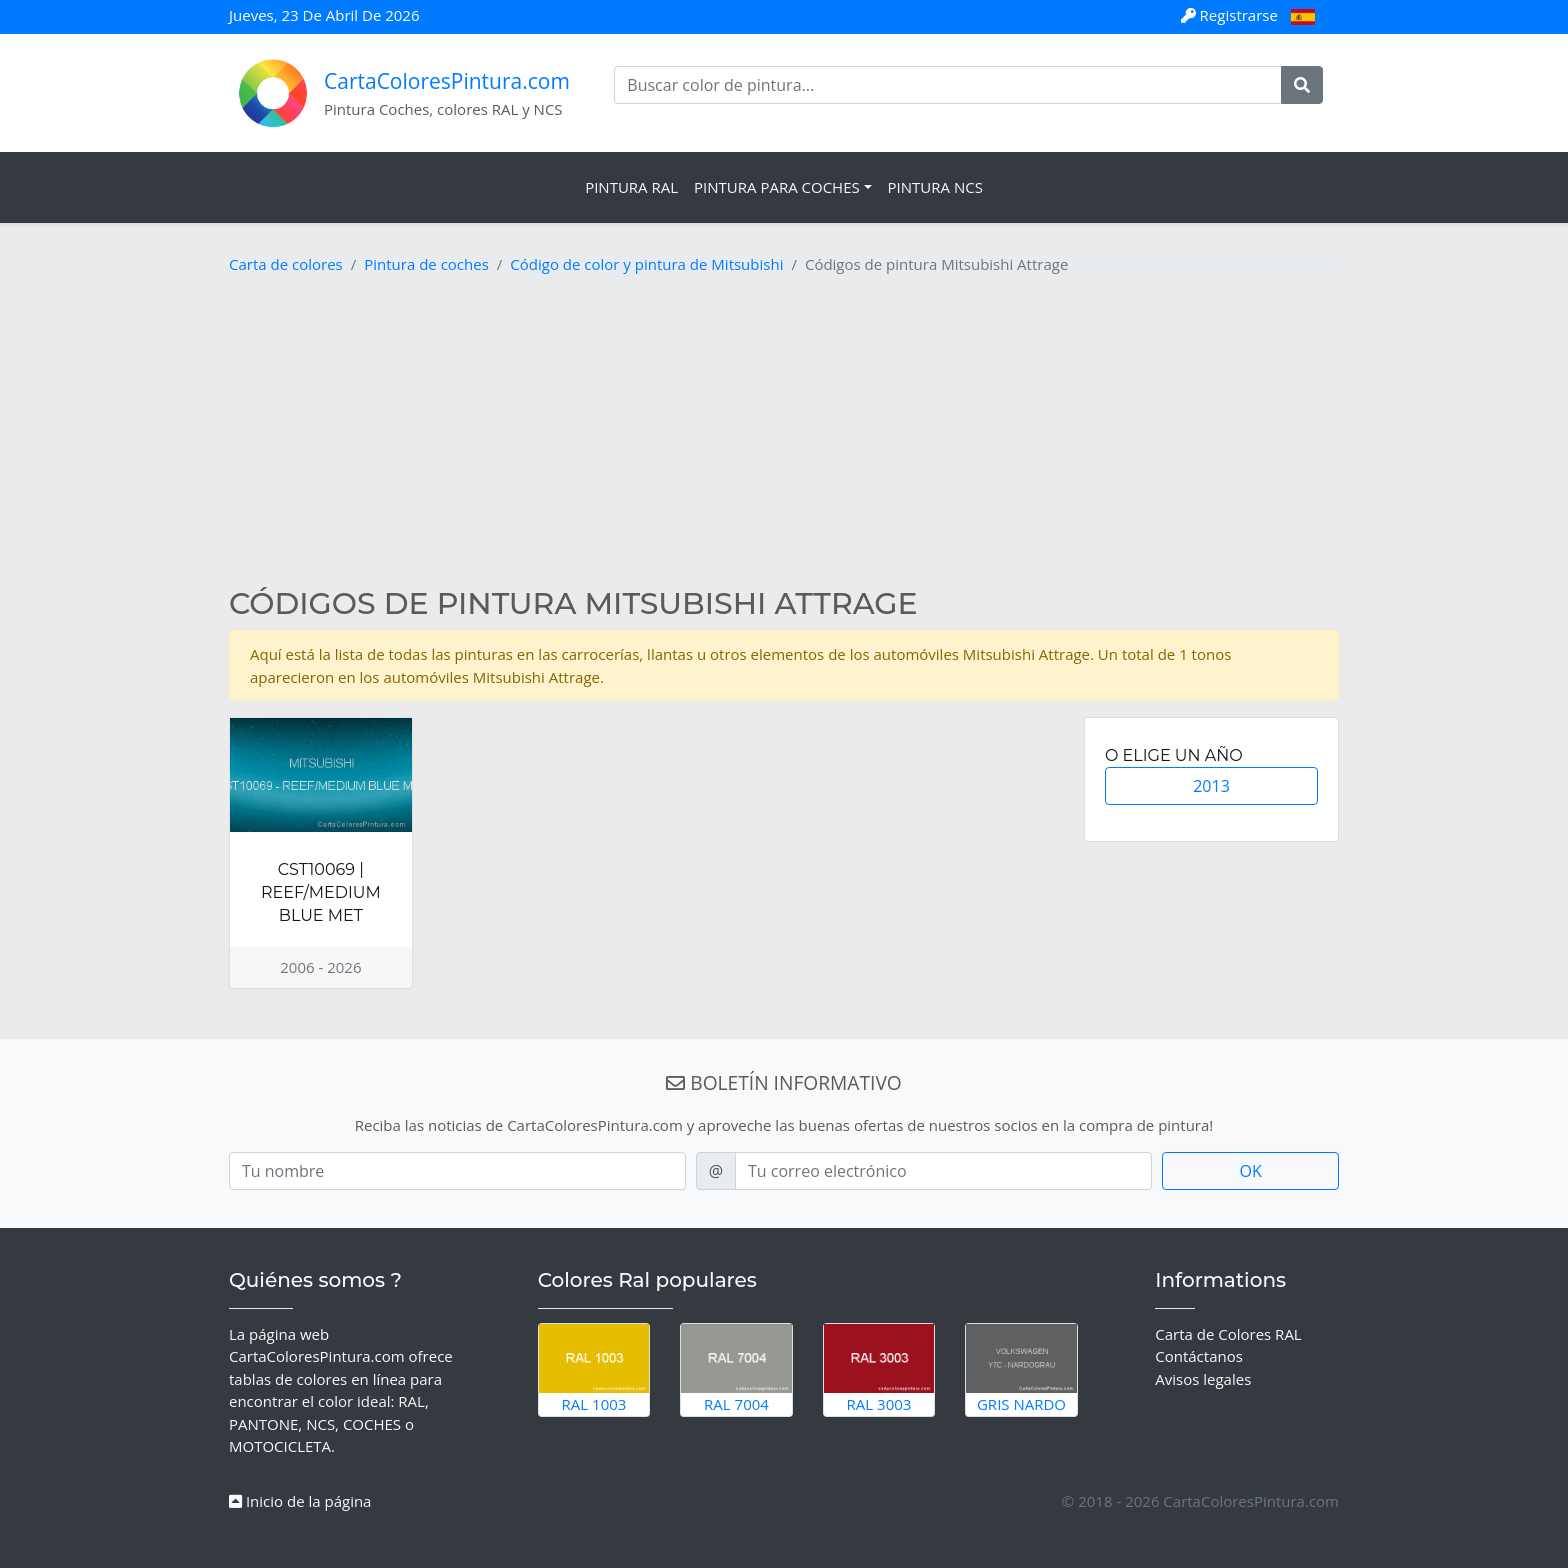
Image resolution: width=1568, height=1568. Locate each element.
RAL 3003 (879, 1369)
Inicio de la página (300, 1501)
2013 (1211, 786)
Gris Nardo (1021, 1369)
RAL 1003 (594, 1369)
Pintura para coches (777, 187)
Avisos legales (1203, 1379)
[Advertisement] (784, 436)
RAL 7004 (736, 1369)
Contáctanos (1199, 1356)
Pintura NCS (935, 187)
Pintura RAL (631, 187)
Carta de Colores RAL (1228, 1334)
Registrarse (1231, 15)
